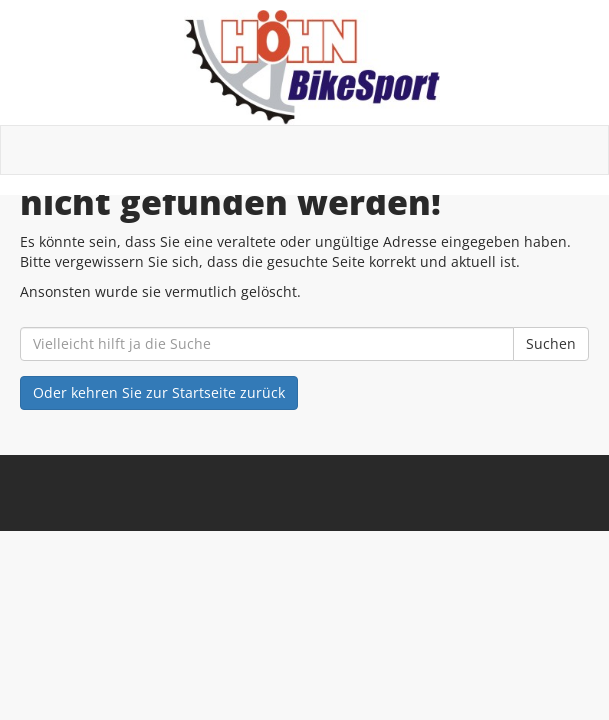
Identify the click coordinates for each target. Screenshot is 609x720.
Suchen (551, 343)
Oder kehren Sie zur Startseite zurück (159, 392)
